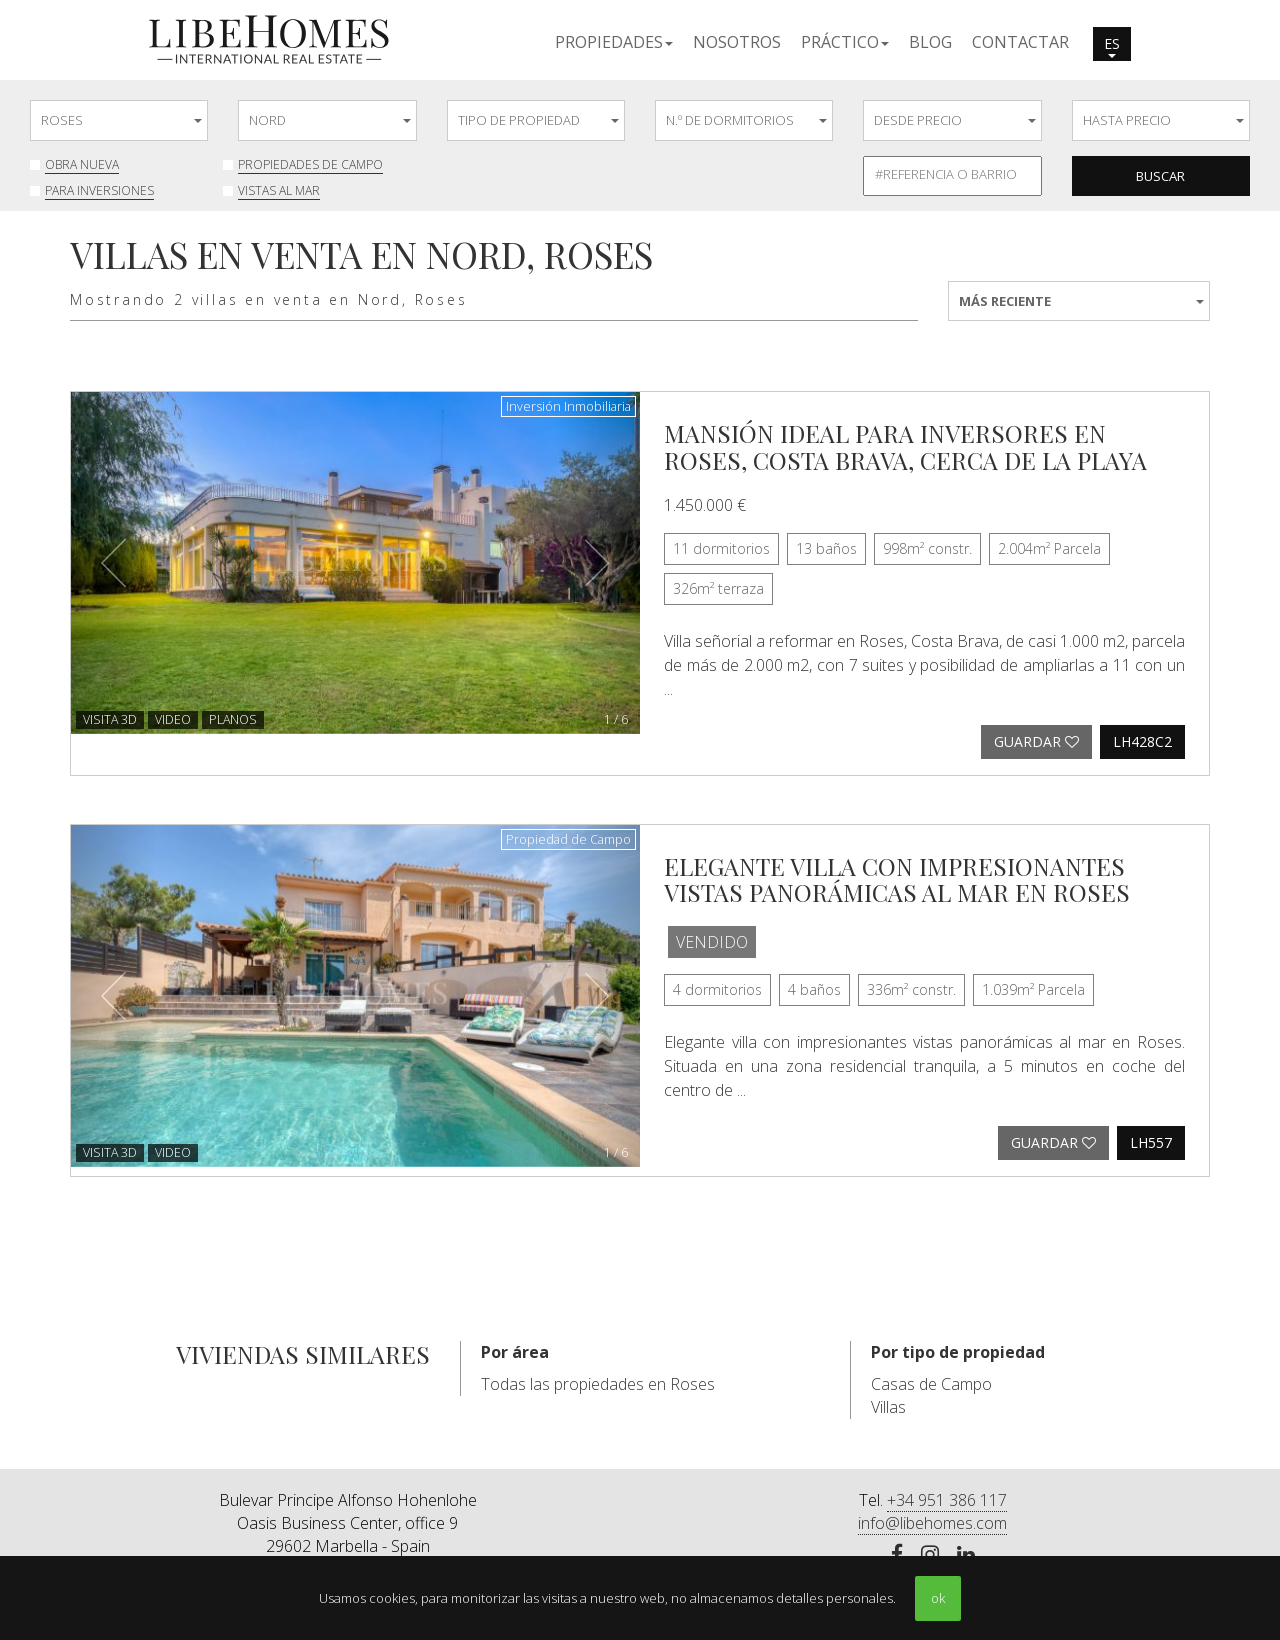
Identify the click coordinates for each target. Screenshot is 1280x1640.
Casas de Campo (931, 1384)
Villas (888, 1407)
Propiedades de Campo (310, 164)
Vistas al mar (279, 190)
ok (938, 1598)
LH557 (1151, 1142)
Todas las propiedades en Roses (598, 1384)
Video (173, 719)
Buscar (1160, 176)
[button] (614, 41)
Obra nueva (82, 164)
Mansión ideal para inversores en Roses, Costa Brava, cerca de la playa (905, 446)
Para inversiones (99, 190)
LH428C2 (1142, 741)
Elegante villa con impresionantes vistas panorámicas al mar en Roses (897, 879)
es (1112, 46)
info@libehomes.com (932, 1523)
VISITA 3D (110, 719)
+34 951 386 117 (947, 1500)
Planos (233, 719)
